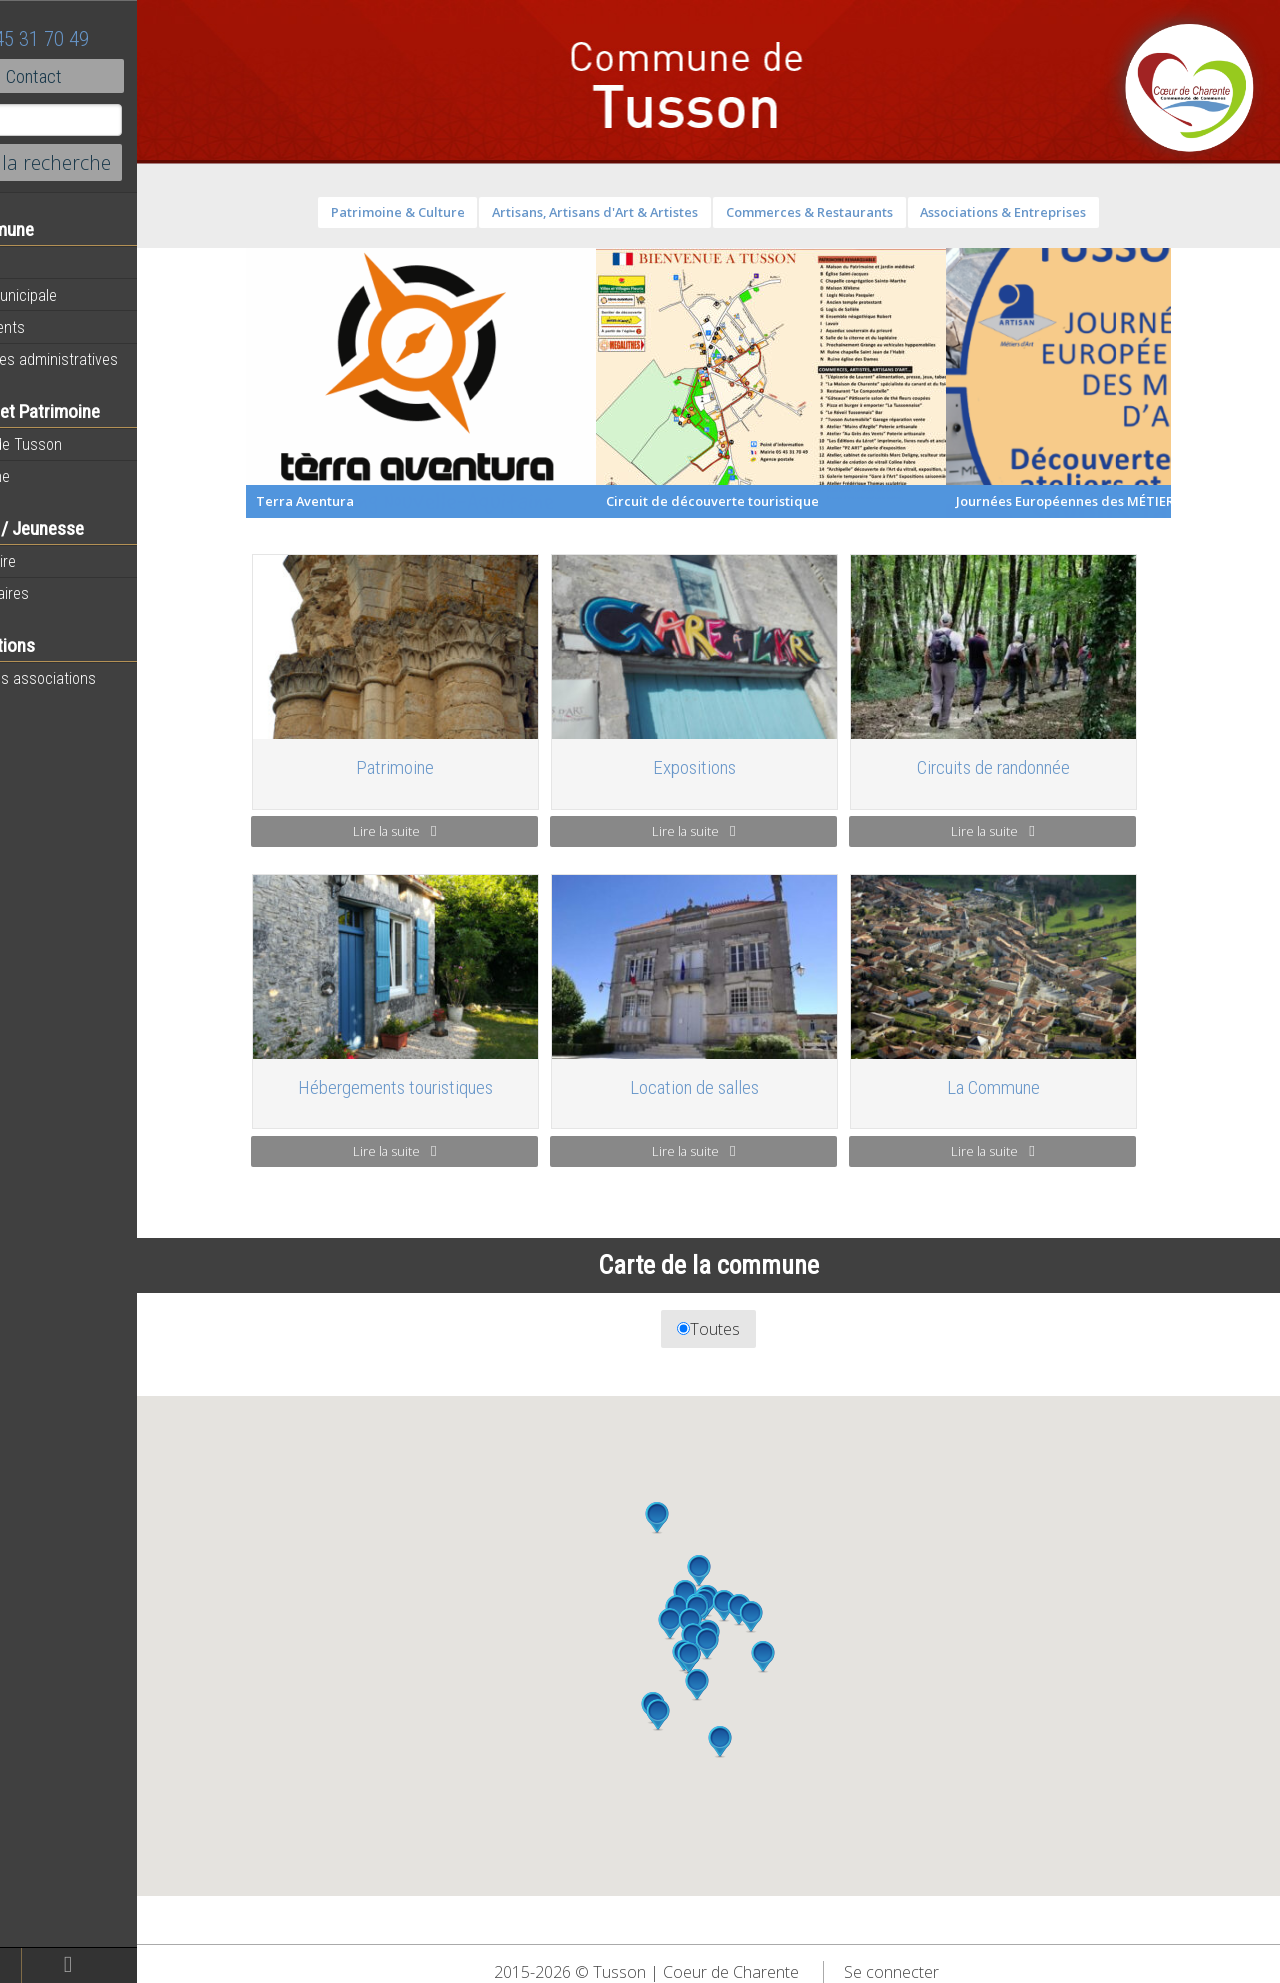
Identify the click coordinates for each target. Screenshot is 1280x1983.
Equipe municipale (75, 295)
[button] (739, 1685)
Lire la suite (436, 831)
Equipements (59, 327)
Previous (273, 383)
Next (1228, 383)
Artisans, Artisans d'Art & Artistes (637, 212)
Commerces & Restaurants (850, 212)
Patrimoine (52, 476)
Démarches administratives (106, 359)
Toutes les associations (95, 678)
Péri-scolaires (61, 593)
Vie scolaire (55, 561)
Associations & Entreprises (1045, 212)
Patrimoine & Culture (439, 212)
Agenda (42, 263)
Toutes (750, 1329)
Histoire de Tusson (78, 444)
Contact (109, 76)
